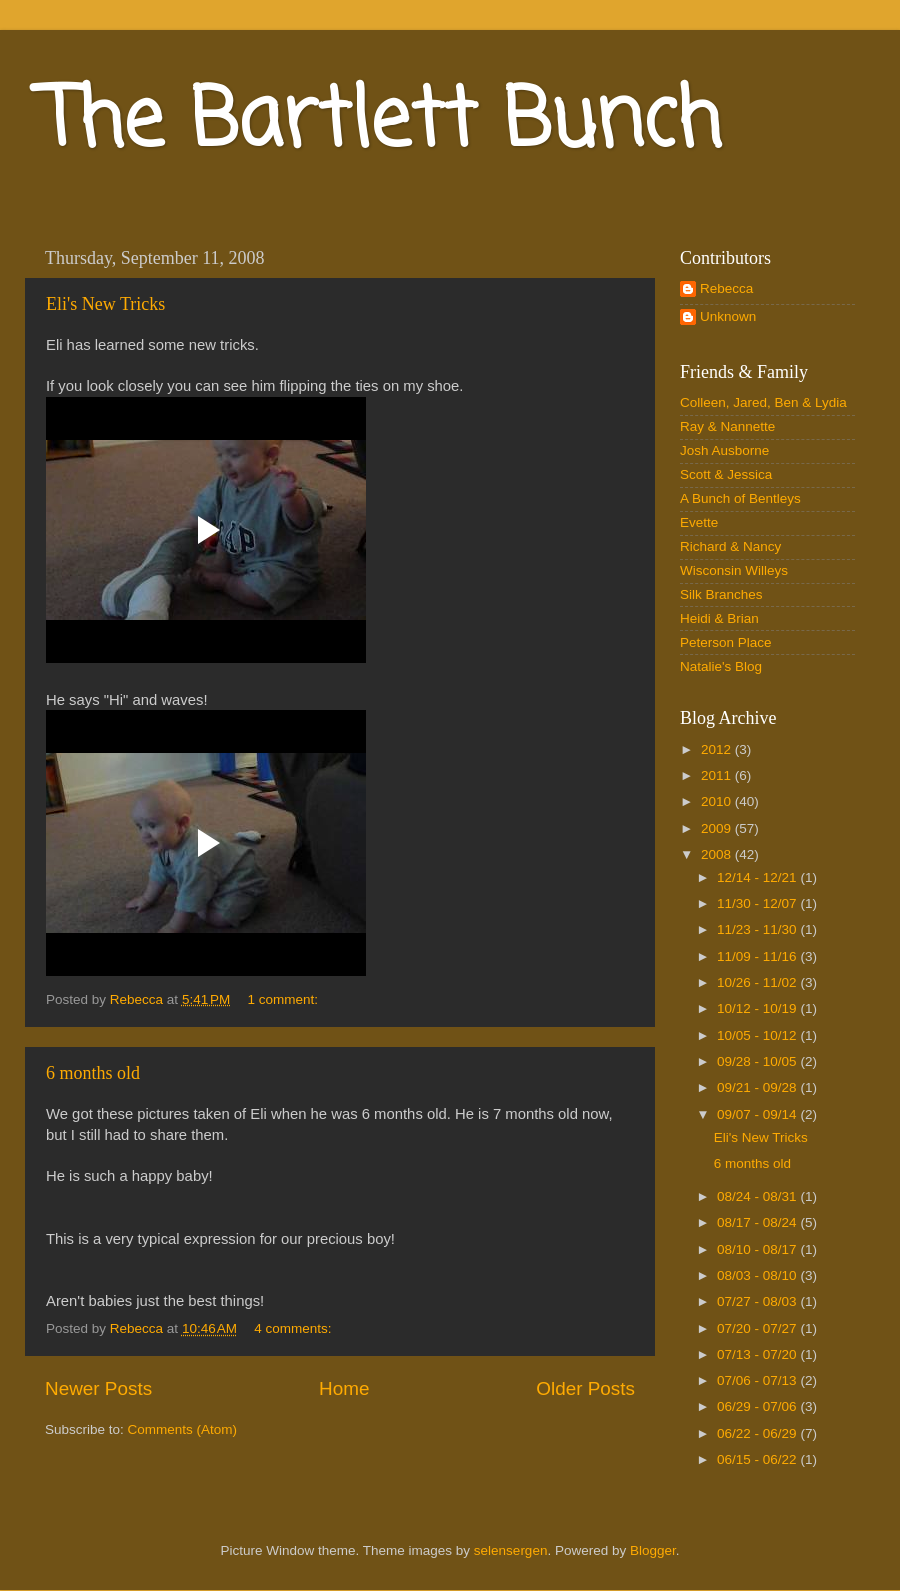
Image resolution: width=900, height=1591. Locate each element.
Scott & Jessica (726, 474)
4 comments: (294, 1328)
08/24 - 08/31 (758, 1196)
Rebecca (726, 288)
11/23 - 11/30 (758, 929)
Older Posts (585, 1388)
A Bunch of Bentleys (740, 498)
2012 (718, 749)
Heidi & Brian (719, 618)
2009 (718, 828)
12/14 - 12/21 (758, 877)
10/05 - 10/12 (758, 1035)
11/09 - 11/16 (758, 956)
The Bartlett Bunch (380, 123)
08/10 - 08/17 (758, 1249)
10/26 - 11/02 (758, 982)
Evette (699, 522)
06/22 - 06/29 (758, 1433)
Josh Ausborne (724, 450)
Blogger (653, 1550)
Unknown (728, 316)
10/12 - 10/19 (758, 1008)
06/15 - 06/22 (758, 1459)
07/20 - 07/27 (758, 1328)
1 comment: (285, 999)
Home (344, 1388)
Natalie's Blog (721, 666)
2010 (718, 801)
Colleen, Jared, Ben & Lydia (763, 402)
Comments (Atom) (183, 1429)
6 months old (93, 1073)
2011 (718, 775)
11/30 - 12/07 (758, 903)
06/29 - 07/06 (758, 1406)
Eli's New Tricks (105, 304)
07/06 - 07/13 (758, 1380)
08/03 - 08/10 (758, 1275)
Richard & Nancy (730, 546)
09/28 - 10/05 (758, 1061)
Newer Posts (98, 1388)
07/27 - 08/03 (758, 1301)
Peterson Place (726, 642)
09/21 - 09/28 (758, 1087)
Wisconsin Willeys (734, 570)
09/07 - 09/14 (758, 1114)
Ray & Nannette (727, 426)
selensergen (511, 1550)
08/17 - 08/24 (758, 1222)
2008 (718, 854)
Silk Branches (721, 594)
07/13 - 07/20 (758, 1354)
